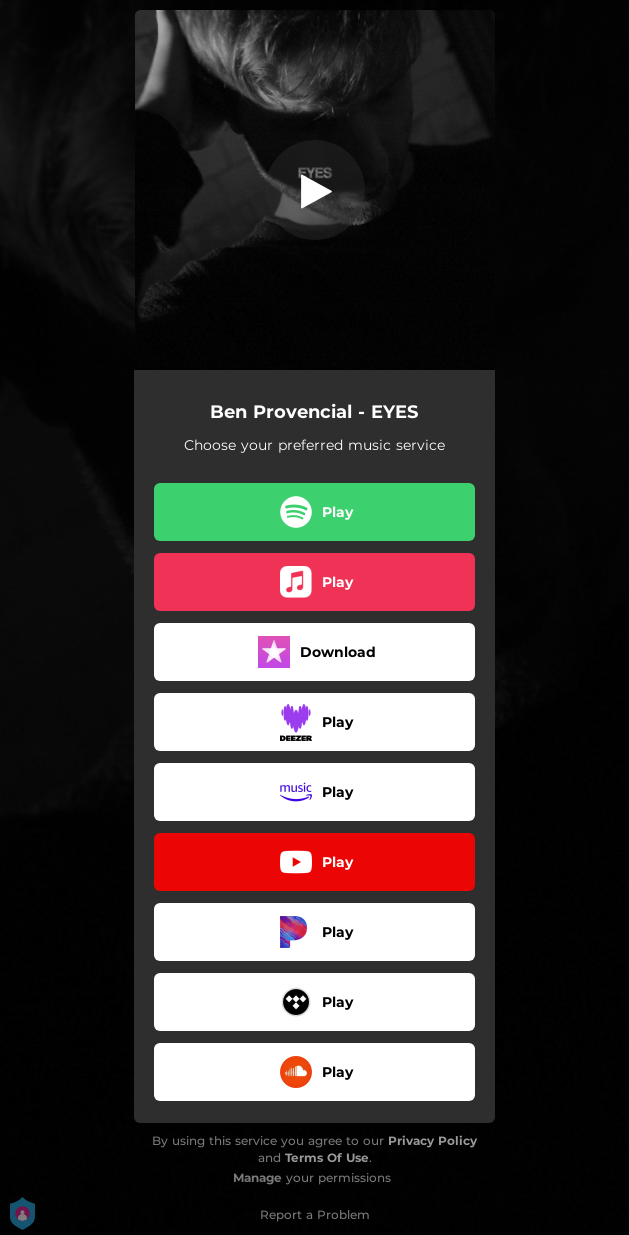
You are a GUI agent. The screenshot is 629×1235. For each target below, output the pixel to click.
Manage (257, 1177)
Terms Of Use (327, 1157)
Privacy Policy (432, 1140)
